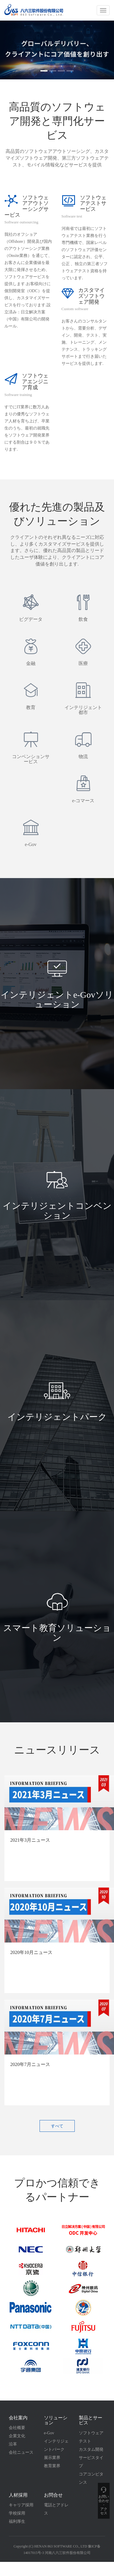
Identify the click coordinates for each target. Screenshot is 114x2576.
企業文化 (17, 2436)
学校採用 (17, 2513)
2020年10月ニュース (31, 1952)
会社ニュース (21, 2452)
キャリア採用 (21, 2505)
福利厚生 (17, 2521)
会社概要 (17, 2427)
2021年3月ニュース (30, 1840)
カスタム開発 (91, 2449)
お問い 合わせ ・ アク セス (103, 2502)
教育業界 (52, 2466)
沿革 (13, 2444)
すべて (57, 2126)
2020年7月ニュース (30, 2064)
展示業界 (52, 2457)
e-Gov (49, 2433)
